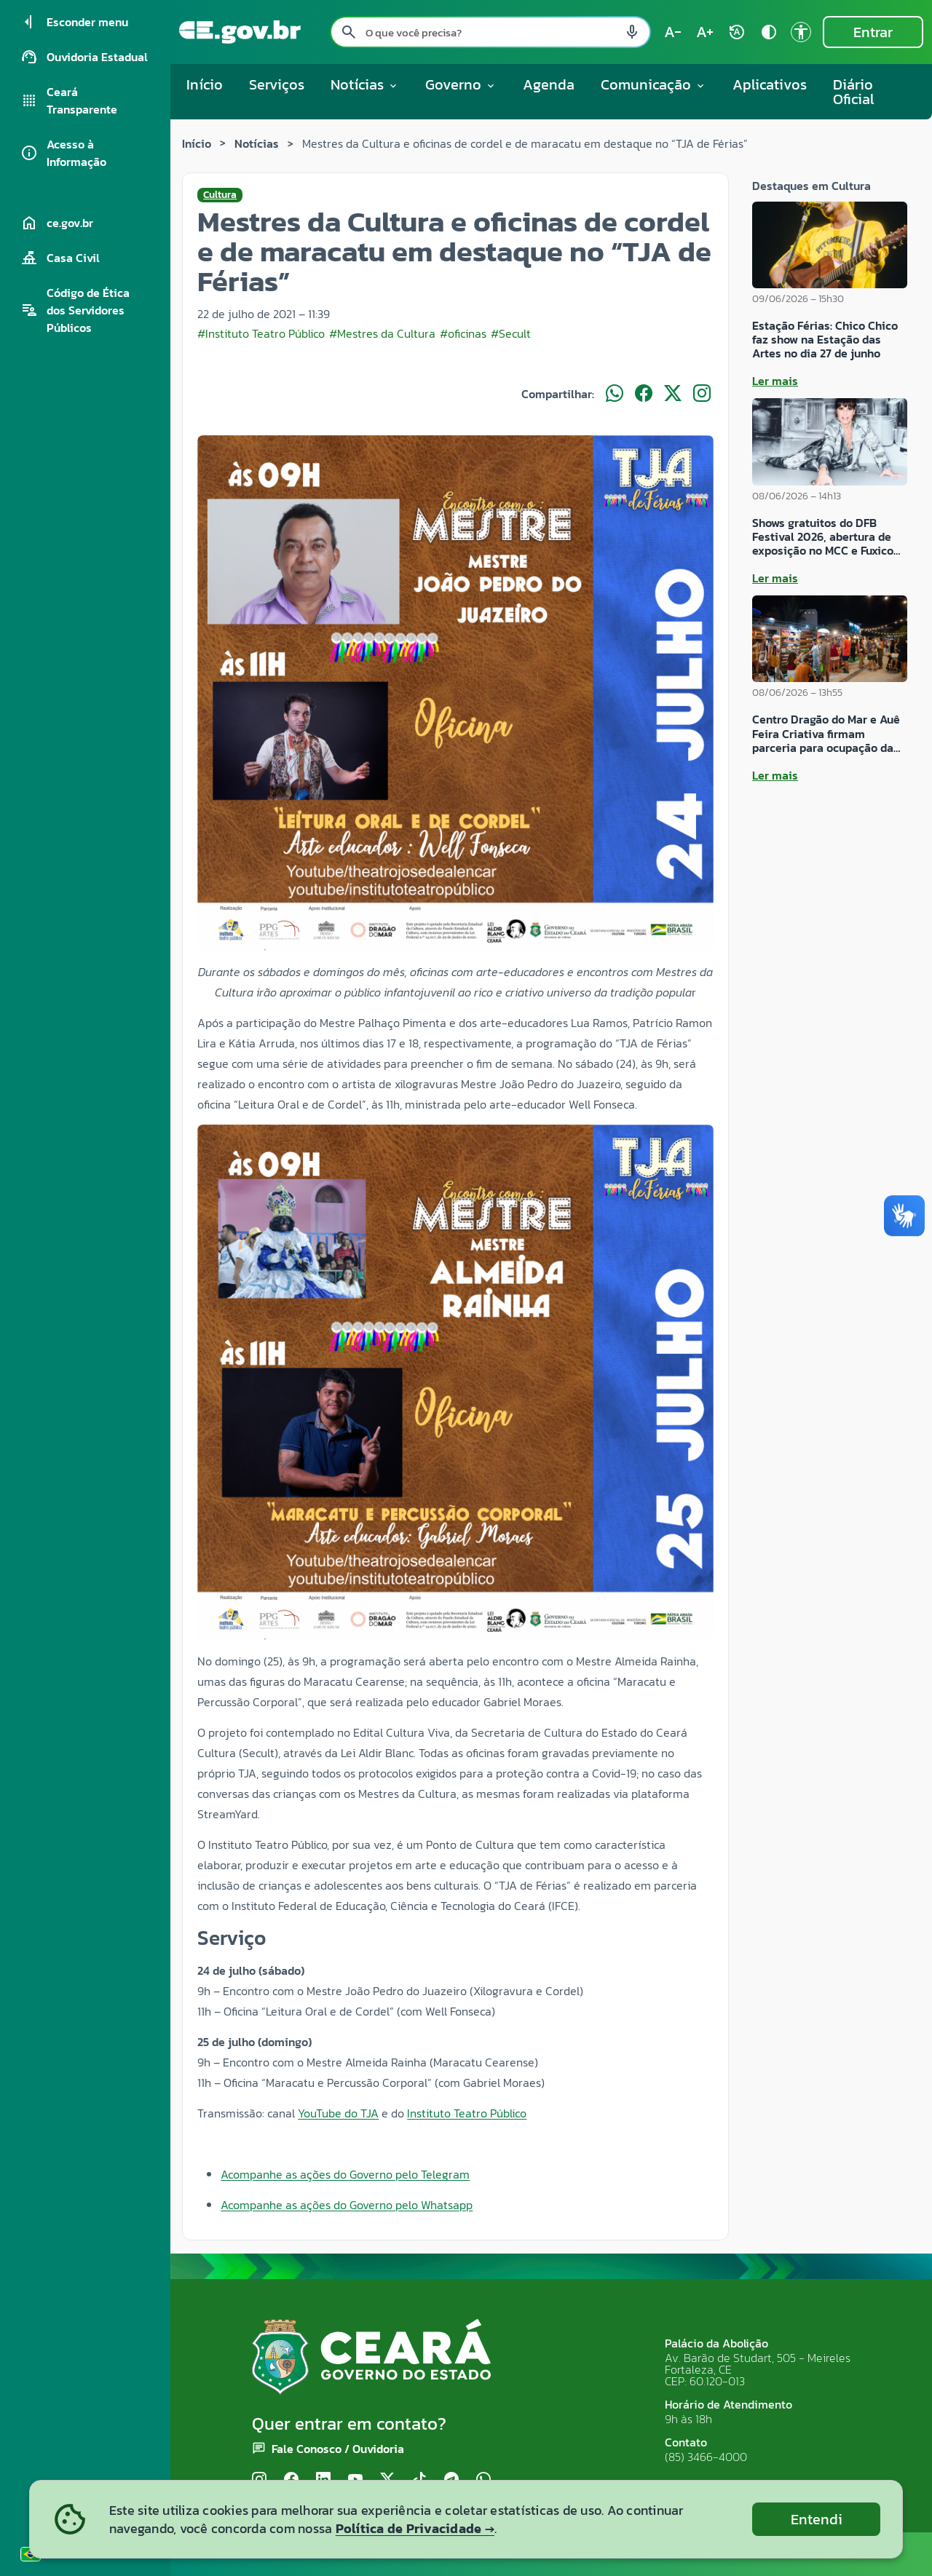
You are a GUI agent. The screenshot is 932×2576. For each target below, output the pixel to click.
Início (204, 84)
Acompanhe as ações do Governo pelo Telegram (345, 2174)
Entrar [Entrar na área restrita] (873, 32)
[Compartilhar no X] (673, 394)
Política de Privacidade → (415, 2528)
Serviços (276, 84)
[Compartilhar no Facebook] (643, 394)
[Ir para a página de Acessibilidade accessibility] (801, 32)
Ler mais (775, 381)
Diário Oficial (853, 92)
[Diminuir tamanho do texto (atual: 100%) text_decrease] (673, 32)
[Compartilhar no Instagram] (702, 394)
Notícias (256, 143)
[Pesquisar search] (348, 32)
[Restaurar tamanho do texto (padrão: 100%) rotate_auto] (737, 32)
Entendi (816, 2519)
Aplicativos (769, 84)
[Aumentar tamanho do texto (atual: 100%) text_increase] (705, 32)
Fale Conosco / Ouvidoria (338, 2448)
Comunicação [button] (653, 84)
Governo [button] (461, 84)
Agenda (548, 84)
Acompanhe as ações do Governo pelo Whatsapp (347, 2205)
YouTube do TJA (338, 2113)
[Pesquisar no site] (490, 32)
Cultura (220, 195)
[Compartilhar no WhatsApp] (614, 394)
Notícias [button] (365, 84)
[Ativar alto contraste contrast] (769, 32)
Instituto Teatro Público (466, 2113)
